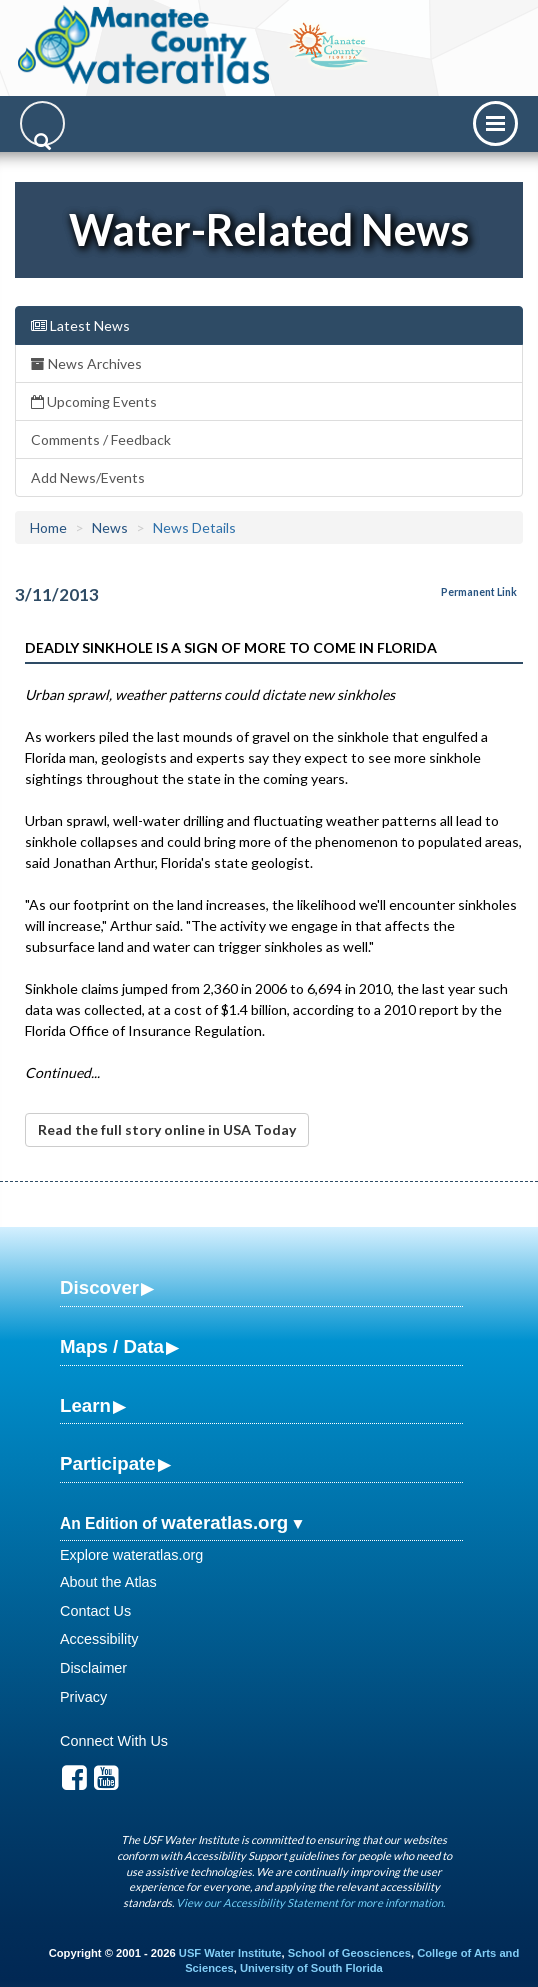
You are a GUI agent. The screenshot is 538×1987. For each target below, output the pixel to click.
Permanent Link (479, 592)
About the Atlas (108, 1582)
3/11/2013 (57, 594)
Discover (99, 1287)
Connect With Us (114, 1741)
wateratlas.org (224, 1522)
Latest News (80, 325)
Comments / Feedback (101, 439)
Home (48, 527)
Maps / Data (112, 1346)
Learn (85, 1405)
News (110, 527)
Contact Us (95, 1611)
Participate (108, 1463)
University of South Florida (311, 1968)
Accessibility (99, 1639)
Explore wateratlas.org (131, 1555)
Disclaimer (93, 1668)
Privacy (83, 1697)
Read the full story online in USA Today (167, 1129)
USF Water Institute (230, 1953)
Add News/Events (88, 477)
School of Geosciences (349, 1953)
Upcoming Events (94, 401)
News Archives (86, 363)
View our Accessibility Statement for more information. (310, 1902)
